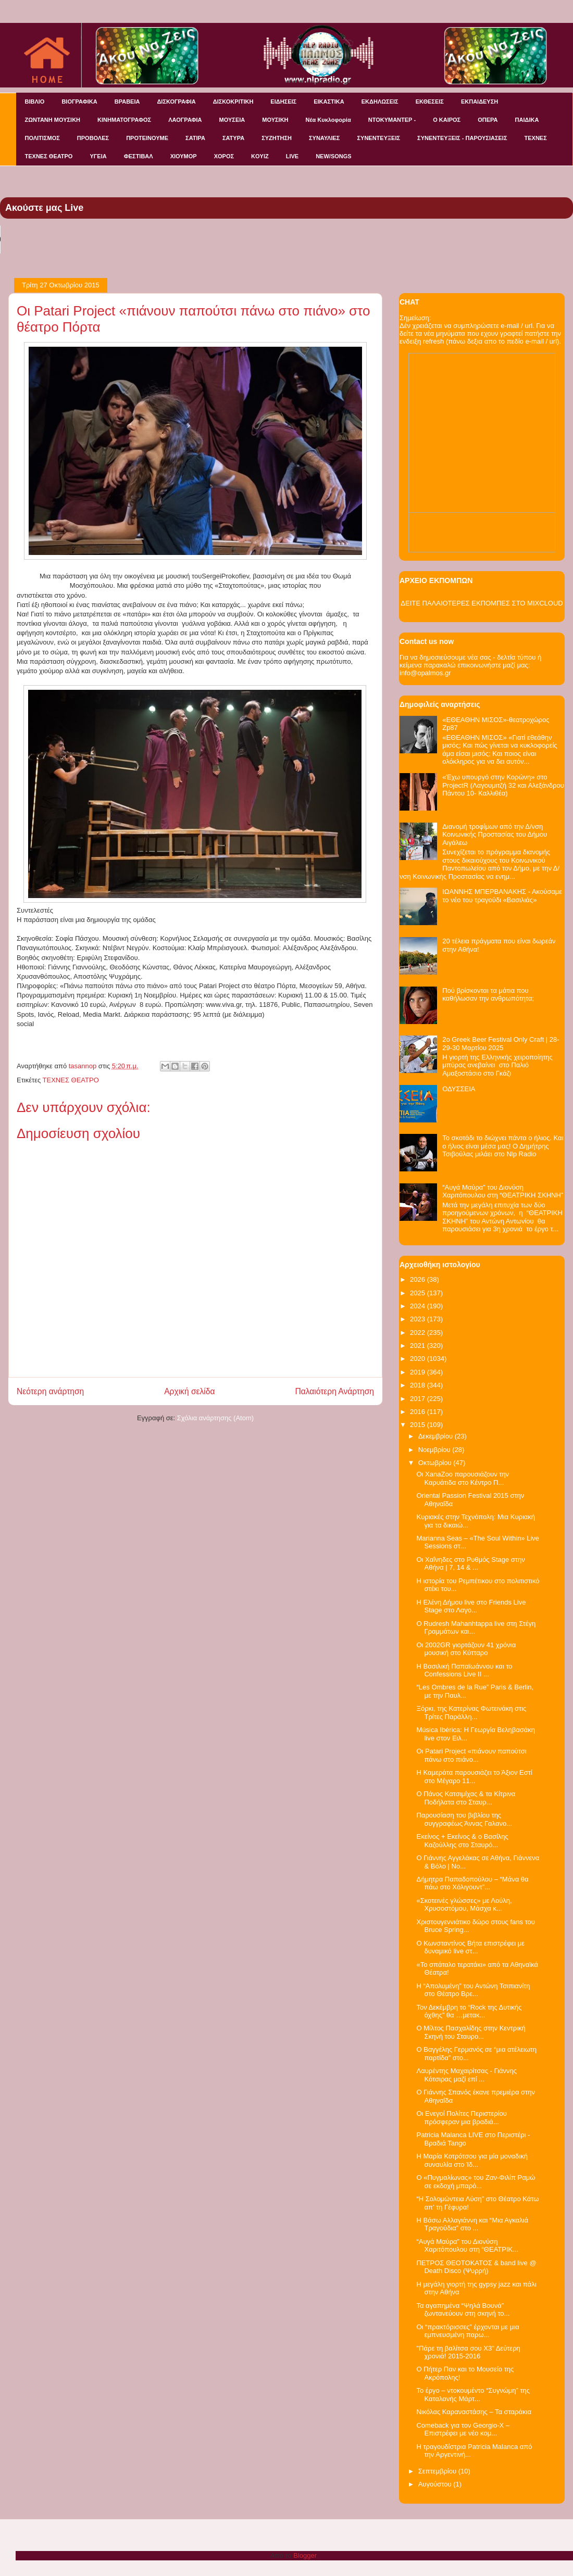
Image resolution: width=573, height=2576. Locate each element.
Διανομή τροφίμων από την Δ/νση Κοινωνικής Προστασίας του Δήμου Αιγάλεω (494, 835)
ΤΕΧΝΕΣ (536, 138)
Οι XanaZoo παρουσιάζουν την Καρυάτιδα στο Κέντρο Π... (462, 1478)
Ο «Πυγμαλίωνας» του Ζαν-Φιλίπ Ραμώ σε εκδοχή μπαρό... (475, 2182)
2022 (418, 1332)
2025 (418, 1293)
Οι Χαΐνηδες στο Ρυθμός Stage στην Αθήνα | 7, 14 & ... (470, 1564)
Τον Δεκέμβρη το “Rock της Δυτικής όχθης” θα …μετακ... (468, 2011)
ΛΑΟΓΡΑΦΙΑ (185, 120)
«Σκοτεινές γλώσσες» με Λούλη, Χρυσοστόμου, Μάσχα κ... (464, 1905)
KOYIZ (260, 156)
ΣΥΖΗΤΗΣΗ (276, 138)
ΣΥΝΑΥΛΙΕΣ (324, 138)
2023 (418, 1319)
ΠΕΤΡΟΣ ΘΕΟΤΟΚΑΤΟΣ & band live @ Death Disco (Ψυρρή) (476, 2267)
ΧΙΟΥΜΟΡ (183, 156)
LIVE (292, 156)
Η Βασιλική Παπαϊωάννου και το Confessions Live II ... (464, 1670)
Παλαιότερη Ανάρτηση (334, 1391)
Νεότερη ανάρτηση (50, 1391)
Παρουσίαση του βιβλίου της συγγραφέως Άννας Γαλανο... (464, 1819)
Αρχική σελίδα (189, 1391)
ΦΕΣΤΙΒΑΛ (138, 156)
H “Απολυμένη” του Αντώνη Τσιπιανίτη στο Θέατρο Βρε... (473, 1990)
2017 (418, 1399)
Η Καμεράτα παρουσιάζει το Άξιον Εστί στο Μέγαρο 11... (474, 1777)
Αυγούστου (436, 2484)
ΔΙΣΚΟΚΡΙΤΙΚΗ (233, 101)
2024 (418, 1306)
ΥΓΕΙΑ (98, 156)
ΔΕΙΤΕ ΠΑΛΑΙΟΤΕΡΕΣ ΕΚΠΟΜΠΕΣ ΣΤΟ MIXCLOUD (482, 603)
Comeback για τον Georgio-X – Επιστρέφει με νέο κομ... (462, 2429)
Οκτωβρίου (435, 1463)
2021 (418, 1345)
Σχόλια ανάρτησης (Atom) (215, 1418)
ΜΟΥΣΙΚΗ (275, 120)
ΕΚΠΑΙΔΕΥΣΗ (479, 101)
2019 (418, 1372)
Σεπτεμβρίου (438, 2471)
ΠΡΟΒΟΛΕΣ (93, 138)
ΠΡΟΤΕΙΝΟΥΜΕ (147, 138)
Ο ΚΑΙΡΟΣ (446, 120)
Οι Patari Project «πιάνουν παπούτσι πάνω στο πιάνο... (471, 1755)
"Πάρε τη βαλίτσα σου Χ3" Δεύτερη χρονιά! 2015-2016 (468, 2352)
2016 (418, 1412)
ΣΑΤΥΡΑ (233, 138)
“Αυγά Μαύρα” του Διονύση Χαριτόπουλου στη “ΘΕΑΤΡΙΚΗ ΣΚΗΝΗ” (502, 1191)
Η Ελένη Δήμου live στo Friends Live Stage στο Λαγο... (471, 1606)
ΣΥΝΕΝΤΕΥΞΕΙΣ (378, 138)
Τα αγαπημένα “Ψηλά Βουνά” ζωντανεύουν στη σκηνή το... (462, 2310)
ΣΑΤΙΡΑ (195, 138)
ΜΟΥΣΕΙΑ (232, 120)
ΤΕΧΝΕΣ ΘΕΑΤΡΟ (49, 156)
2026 (418, 1279)
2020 (418, 1358)
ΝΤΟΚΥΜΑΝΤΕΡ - (392, 120)
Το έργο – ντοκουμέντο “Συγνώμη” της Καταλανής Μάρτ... (473, 2394)
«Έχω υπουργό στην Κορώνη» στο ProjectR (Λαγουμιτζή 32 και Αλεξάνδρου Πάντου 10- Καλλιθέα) (503, 785)
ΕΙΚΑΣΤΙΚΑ (329, 101)
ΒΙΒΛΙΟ (35, 101)
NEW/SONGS (333, 156)
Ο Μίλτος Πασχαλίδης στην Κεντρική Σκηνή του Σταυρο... (470, 2032)
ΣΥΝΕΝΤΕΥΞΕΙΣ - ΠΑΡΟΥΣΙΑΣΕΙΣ (462, 138)
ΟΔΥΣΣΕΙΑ (458, 1089)
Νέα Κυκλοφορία (328, 120)
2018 (418, 1385)
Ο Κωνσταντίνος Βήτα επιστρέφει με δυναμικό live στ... (470, 1947)
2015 (418, 1425)
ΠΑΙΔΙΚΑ (527, 120)
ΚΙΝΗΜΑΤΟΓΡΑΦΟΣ (124, 120)
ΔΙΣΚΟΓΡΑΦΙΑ (176, 101)
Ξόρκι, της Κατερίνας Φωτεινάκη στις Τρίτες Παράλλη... (471, 1712)
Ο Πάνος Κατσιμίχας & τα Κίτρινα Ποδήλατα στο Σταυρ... (465, 1798)
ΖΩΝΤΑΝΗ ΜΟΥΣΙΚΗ (53, 120)
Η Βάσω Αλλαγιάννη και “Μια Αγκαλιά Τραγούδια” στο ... (472, 2224)
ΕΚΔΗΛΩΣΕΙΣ (380, 101)
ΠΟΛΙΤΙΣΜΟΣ (42, 138)
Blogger (304, 2555)
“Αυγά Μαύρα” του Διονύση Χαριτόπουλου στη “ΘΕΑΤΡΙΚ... (467, 2246)
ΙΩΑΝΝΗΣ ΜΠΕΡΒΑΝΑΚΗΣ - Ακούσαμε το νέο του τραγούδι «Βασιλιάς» (502, 896)
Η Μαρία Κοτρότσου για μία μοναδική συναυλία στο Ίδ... (471, 2160)
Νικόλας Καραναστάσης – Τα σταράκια (473, 2412)
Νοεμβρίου (435, 1450)
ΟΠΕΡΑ (487, 120)
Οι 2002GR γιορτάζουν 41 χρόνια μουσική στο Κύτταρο (466, 1649)
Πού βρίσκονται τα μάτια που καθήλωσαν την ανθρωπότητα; (488, 995)
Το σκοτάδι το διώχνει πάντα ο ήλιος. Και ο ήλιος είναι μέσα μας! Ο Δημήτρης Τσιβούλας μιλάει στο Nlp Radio (502, 1146)
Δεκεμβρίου (436, 1436)
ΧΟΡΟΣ (224, 156)
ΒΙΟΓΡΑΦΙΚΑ (79, 101)
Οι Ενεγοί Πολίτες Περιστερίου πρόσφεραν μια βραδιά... (461, 2118)
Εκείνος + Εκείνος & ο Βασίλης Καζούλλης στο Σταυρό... (462, 1841)
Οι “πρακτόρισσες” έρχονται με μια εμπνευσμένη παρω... (467, 2331)
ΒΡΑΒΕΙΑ (127, 101)
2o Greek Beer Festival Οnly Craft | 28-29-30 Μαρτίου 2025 (500, 1044)
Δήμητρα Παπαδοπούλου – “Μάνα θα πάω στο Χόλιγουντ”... (472, 1883)
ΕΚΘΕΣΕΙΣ (430, 101)
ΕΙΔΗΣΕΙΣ (283, 101)
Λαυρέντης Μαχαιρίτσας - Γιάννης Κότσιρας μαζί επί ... (466, 2075)
